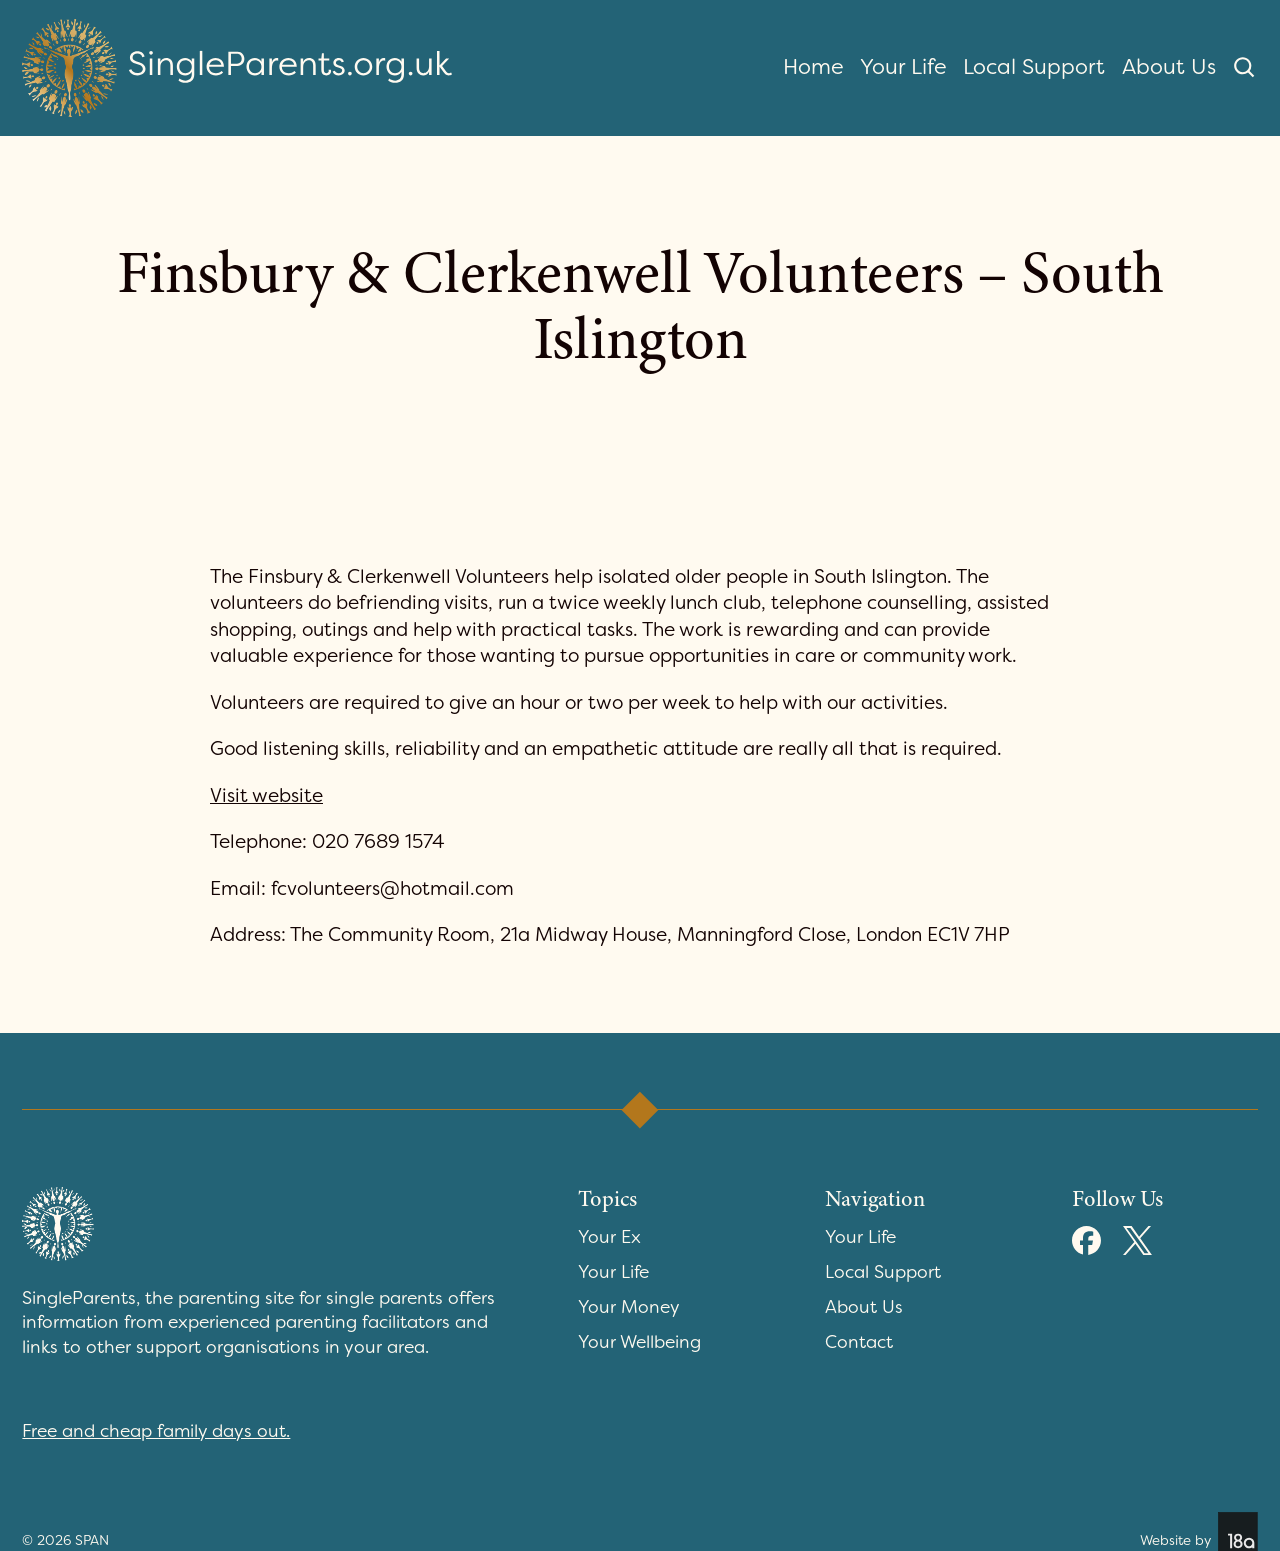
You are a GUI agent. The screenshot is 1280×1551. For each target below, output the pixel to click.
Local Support (1034, 67)
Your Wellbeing (639, 1342)
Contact (859, 1342)
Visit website (266, 795)
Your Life (903, 67)
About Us (1169, 67)
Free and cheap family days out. (156, 1431)
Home (813, 67)
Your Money (629, 1307)
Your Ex (609, 1237)
